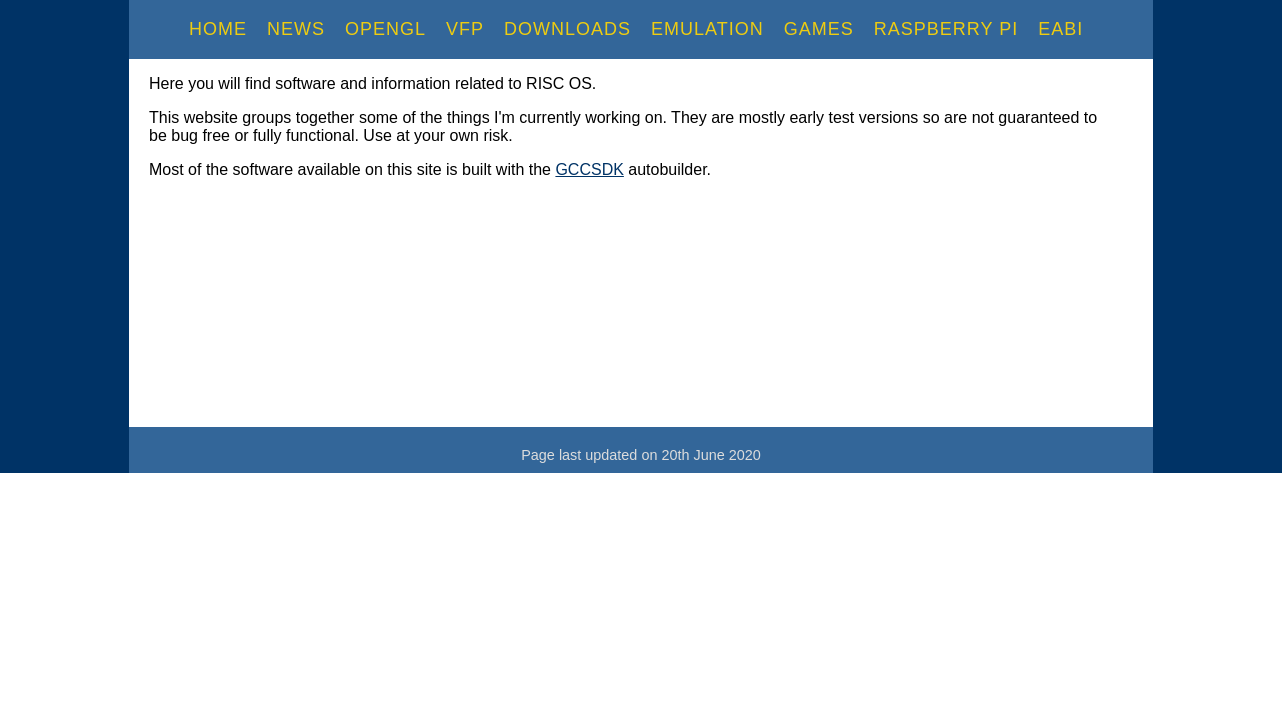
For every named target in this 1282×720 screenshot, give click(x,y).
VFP (465, 29)
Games (819, 29)
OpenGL (385, 29)
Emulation (707, 29)
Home (218, 29)
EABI (1060, 29)
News (296, 29)
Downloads (567, 29)
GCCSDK (589, 169)
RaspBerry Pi (946, 29)
